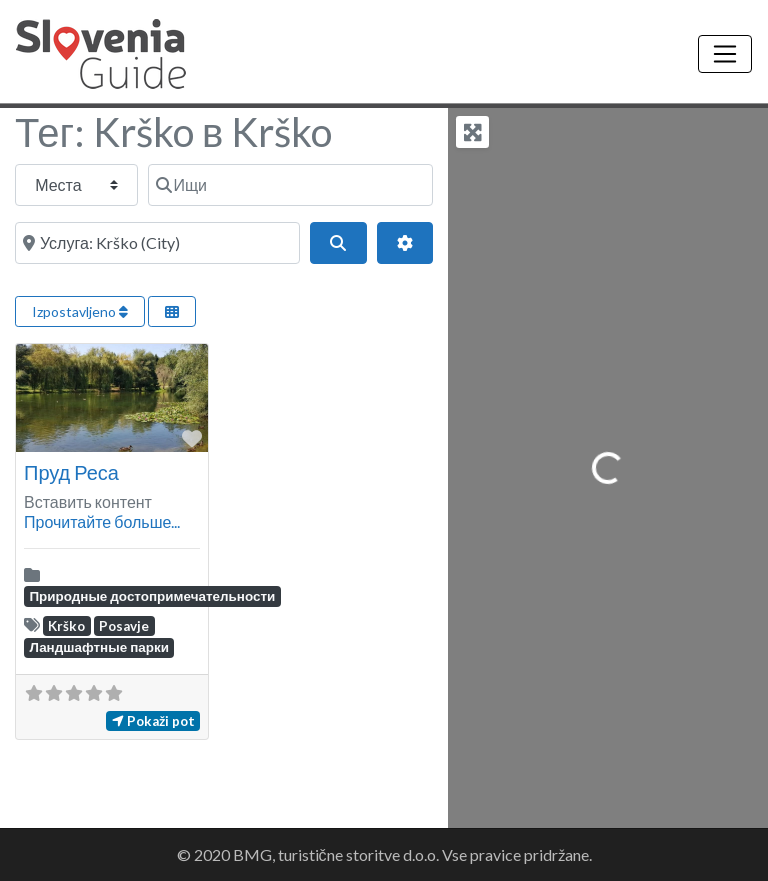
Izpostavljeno (80, 311)
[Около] (157, 243)
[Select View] (172, 311)
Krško (66, 626)
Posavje (124, 626)
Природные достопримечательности (152, 596)
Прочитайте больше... (102, 521)
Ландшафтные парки (99, 647)
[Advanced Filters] (405, 243)
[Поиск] (338, 243)
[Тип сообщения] (76, 185)
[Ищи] (290, 185)
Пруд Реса (71, 472)
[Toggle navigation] (725, 54)
